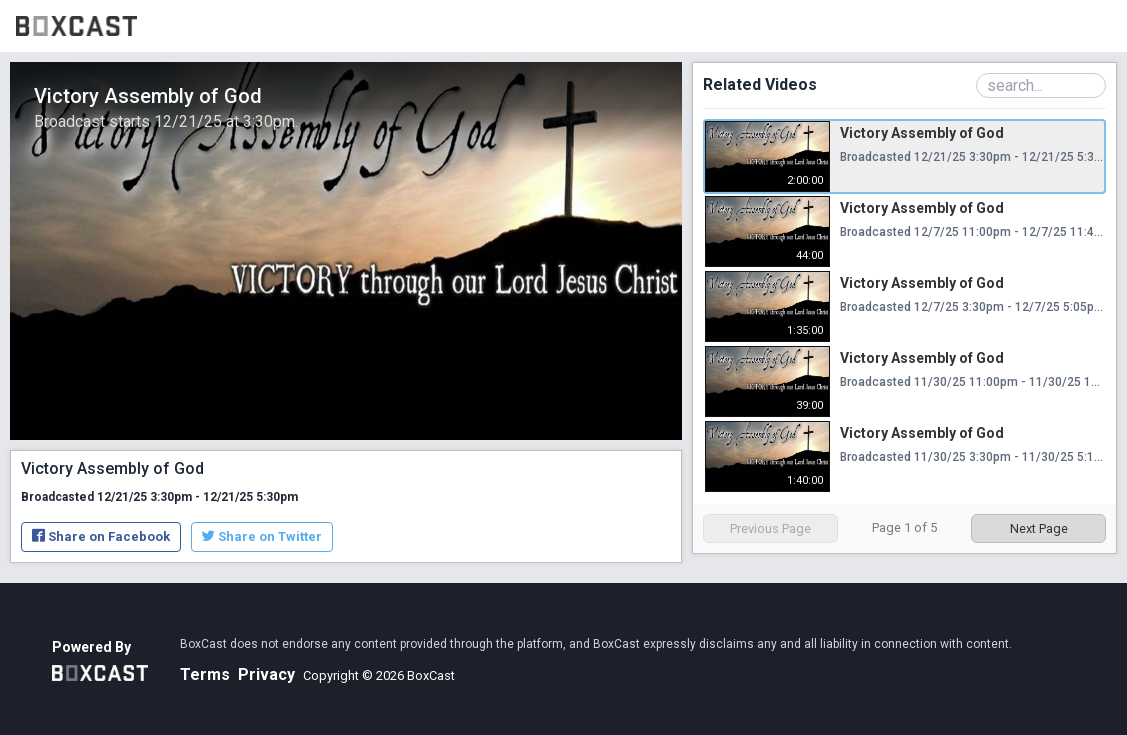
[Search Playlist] (1041, 85)
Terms (205, 674)
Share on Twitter (262, 536)
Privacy (266, 674)
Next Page (1039, 528)
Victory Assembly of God (922, 133)
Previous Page (770, 528)
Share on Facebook (101, 536)
